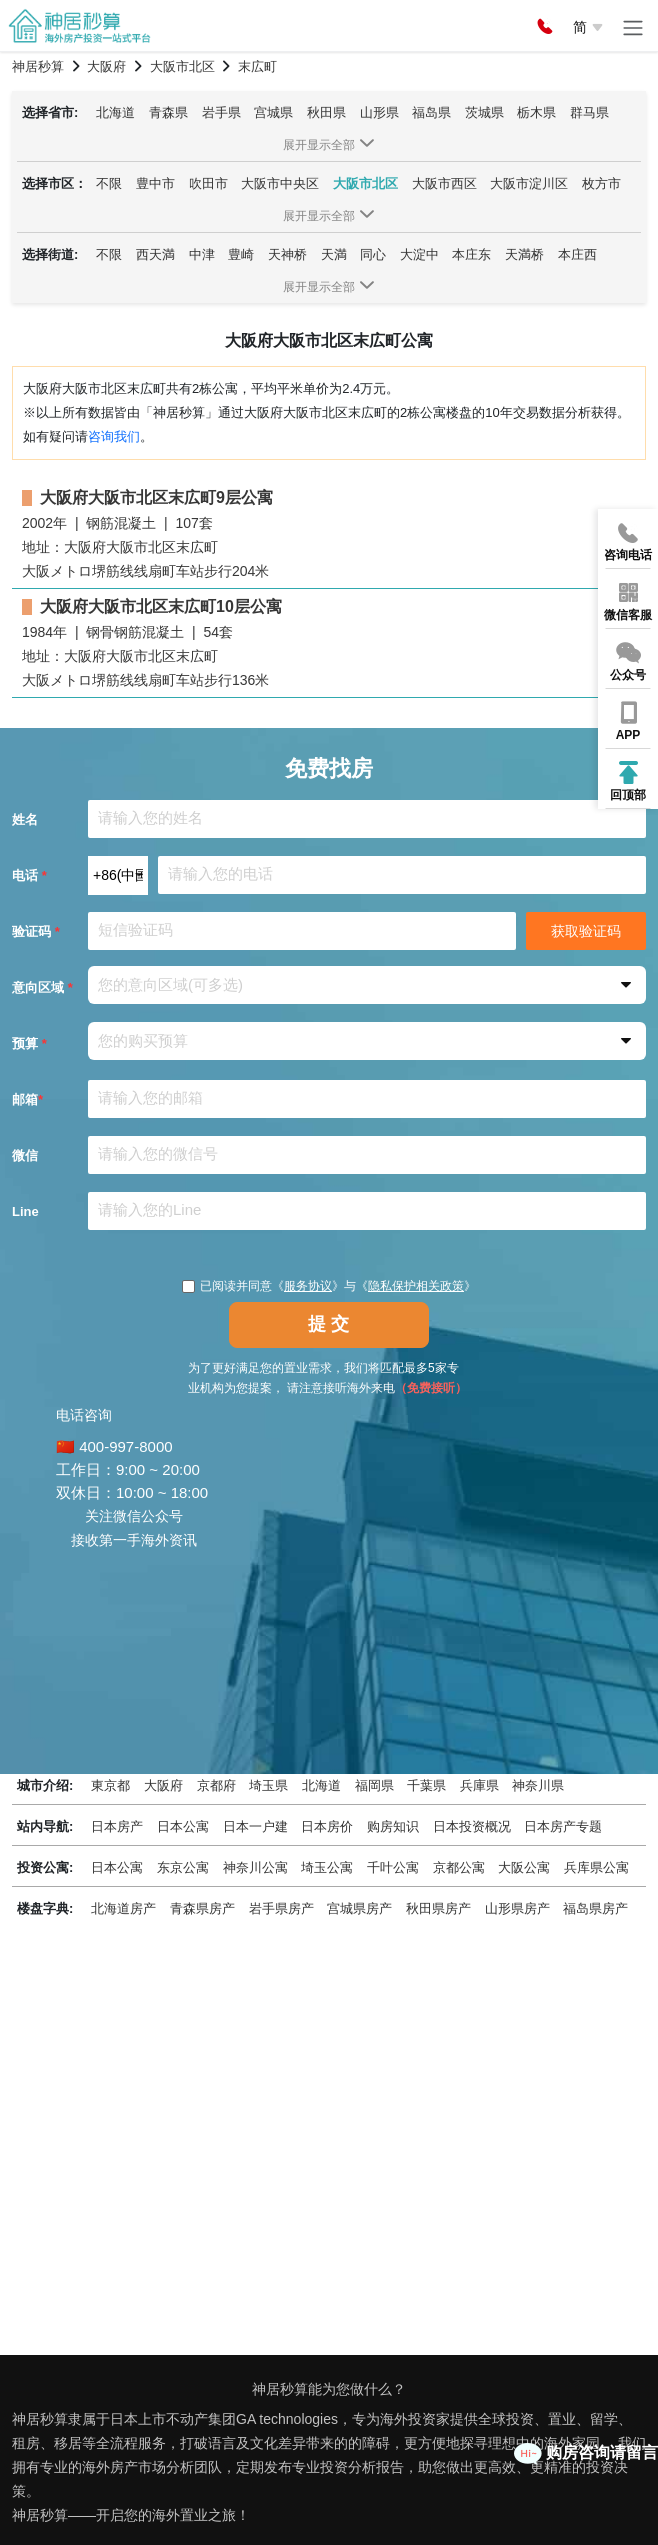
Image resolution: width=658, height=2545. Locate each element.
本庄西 (577, 254)
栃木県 (536, 112)
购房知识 (393, 1826)
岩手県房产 (281, 1908)
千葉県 (426, 1785)
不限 (109, 183)
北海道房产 (123, 1908)
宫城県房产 (359, 1908)
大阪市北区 (365, 183)
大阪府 (163, 1785)
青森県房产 (202, 1908)
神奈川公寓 (255, 1867)
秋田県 (326, 112)
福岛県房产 (595, 1908)
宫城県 (273, 112)
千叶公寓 (393, 1867)
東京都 (110, 1785)
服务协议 (308, 1286)
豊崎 (241, 254)
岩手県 (221, 112)
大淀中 (419, 254)
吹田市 (208, 183)
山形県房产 (517, 1908)
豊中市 (155, 183)
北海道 (115, 112)
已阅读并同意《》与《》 (329, 1286)
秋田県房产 (438, 1908)
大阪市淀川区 (529, 183)
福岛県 (431, 112)
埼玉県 (268, 1785)
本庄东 (471, 254)
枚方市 (601, 183)
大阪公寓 (524, 1867)
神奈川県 (538, 1785)
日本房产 (117, 1826)
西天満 (155, 254)
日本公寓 (183, 1826)
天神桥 (287, 254)
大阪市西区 (444, 183)
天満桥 (524, 254)
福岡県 (374, 1785)
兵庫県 (479, 1785)
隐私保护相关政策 (416, 1286)
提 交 (328, 1324)
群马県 (589, 112)
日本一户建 (255, 1826)
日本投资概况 (472, 1826)
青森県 (168, 112)
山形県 (379, 112)
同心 (373, 254)
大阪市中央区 (280, 183)
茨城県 (484, 112)
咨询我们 (114, 436)
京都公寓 (459, 1867)
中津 (202, 254)
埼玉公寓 (327, 1867)
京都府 (216, 1785)
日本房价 (327, 1826)
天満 (334, 254)
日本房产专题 (563, 1826)
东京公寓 (183, 1867)
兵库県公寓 (596, 1867)
